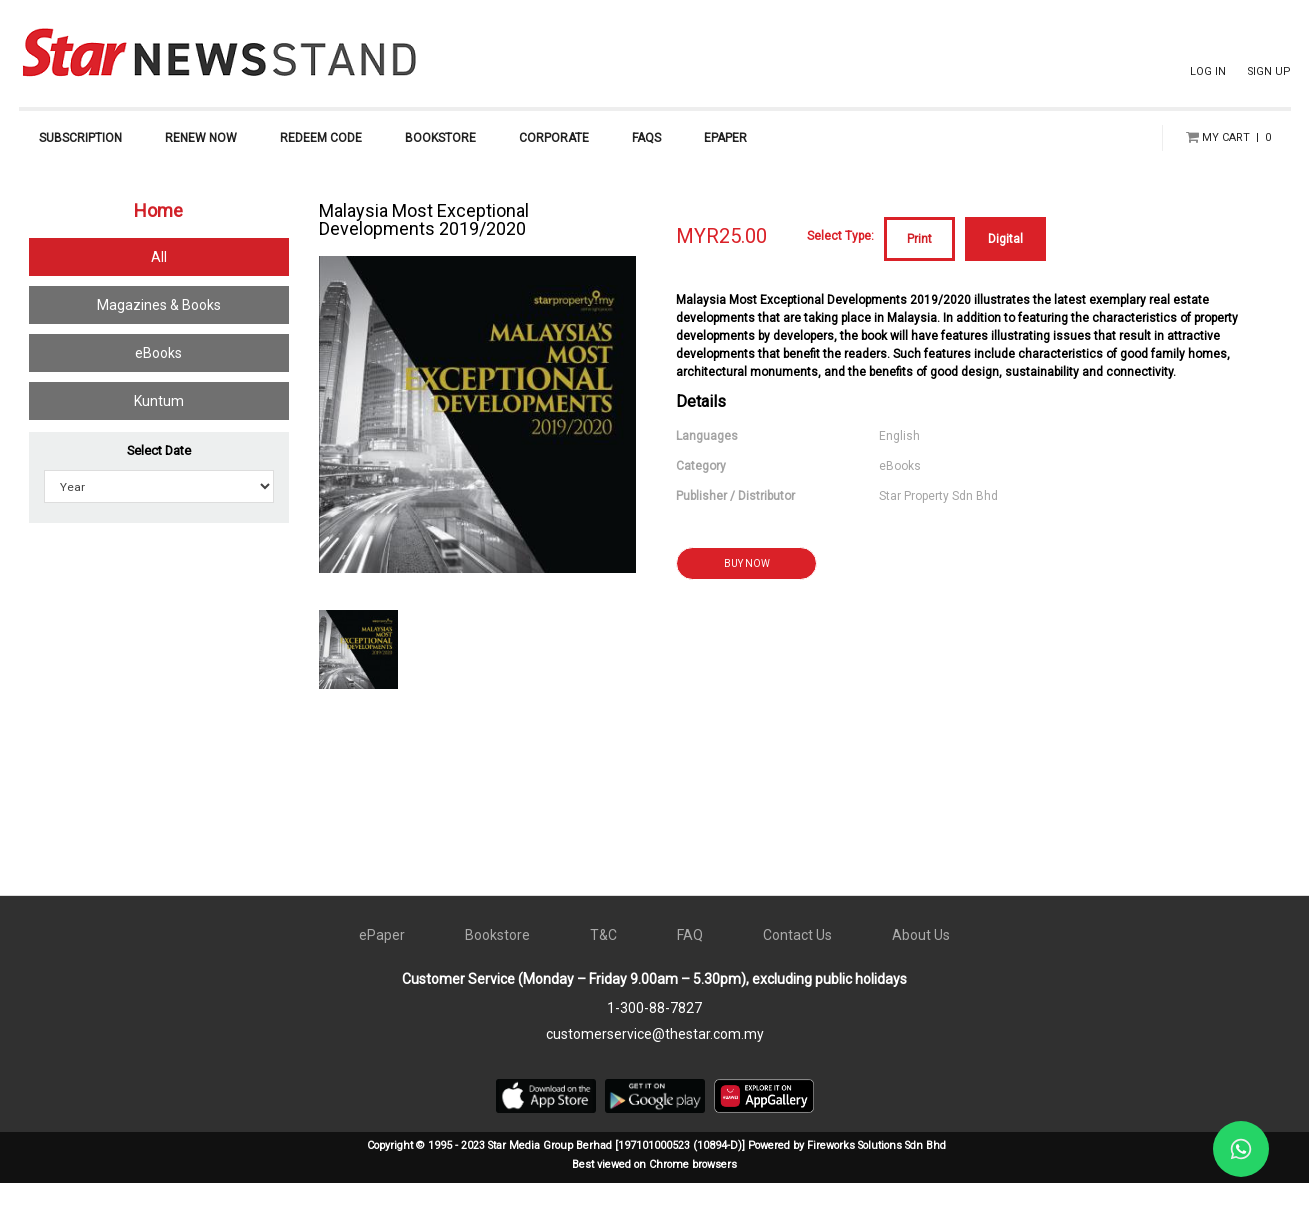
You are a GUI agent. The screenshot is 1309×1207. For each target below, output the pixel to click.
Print (919, 263)
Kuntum (159, 425)
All (159, 281)
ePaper (382, 959)
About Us (921, 959)
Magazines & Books (159, 329)
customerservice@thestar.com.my (655, 1058)
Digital (1005, 263)
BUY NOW (747, 587)
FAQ (690, 959)
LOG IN (1208, 71)
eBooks (158, 377)
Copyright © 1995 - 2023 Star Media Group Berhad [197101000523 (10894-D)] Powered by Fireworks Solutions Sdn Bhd (656, 1169)
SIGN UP (1269, 71)
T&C (603, 959)
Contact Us (797, 959)
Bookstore (497, 959)
